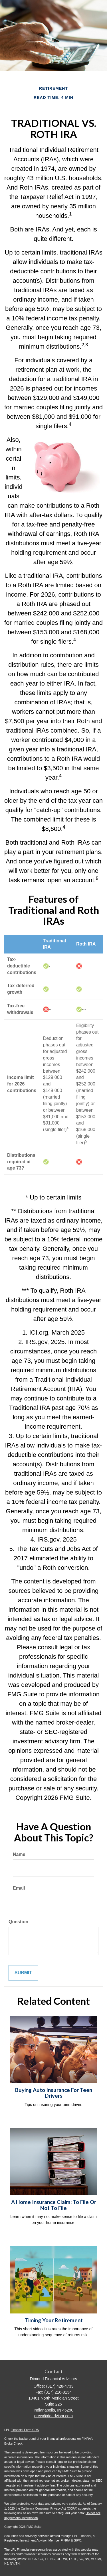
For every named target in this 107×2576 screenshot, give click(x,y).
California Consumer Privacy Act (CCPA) (49, 2508)
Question (18, 1921)
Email (19, 1888)
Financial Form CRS (25, 2429)
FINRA (65, 2540)
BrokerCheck (13, 2443)
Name (19, 1854)
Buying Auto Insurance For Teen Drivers (53, 2093)
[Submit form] (23, 1973)
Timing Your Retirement (54, 2320)
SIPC (77, 2540)
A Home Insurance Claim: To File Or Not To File (53, 2205)
